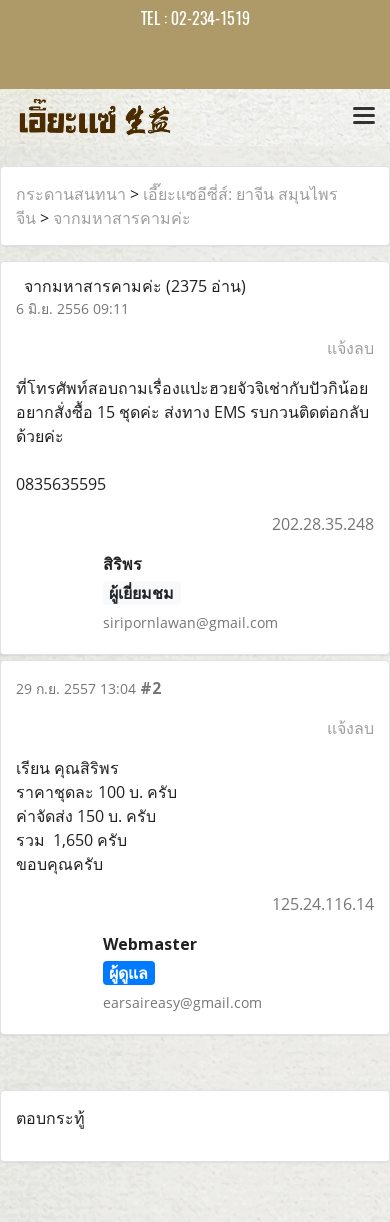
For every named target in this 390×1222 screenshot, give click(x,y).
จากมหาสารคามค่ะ (122, 218)
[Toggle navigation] (364, 117)
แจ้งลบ (350, 348)
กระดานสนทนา (71, 194)
